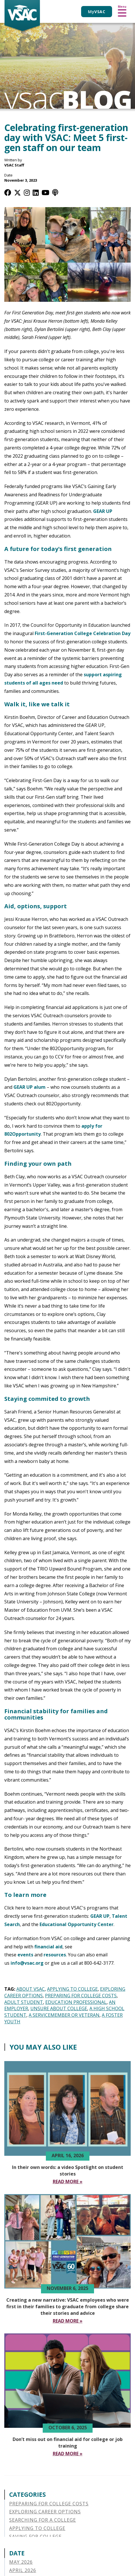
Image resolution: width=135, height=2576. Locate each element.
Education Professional (76, 2002)
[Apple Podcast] (55, 192)
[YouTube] (45, 192)
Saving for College (35, 2536)
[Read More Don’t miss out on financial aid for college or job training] (68, 2453)
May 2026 (21, 2562)
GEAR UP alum (29, 1087)
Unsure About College (58, 2008)
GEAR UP (102, 511)
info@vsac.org (27, 1963)
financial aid (48, 1947)
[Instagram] (27, 192)
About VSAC (30, 1989)
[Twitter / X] (17, 192)
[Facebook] (7, 192)
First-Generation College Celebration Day (82, 633)
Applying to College (72, 1989)
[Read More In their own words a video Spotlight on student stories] (68, 2181)
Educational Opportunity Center (77, 1924)
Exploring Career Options (45, 2511)
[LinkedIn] (36, 192)
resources (55, 1955)
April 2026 (22, 2570)
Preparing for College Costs (81, 1995)
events (25, 1955)
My (96, 11)
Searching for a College (42, 2520)
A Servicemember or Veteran (64, 2015)
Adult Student (23, 2002)
